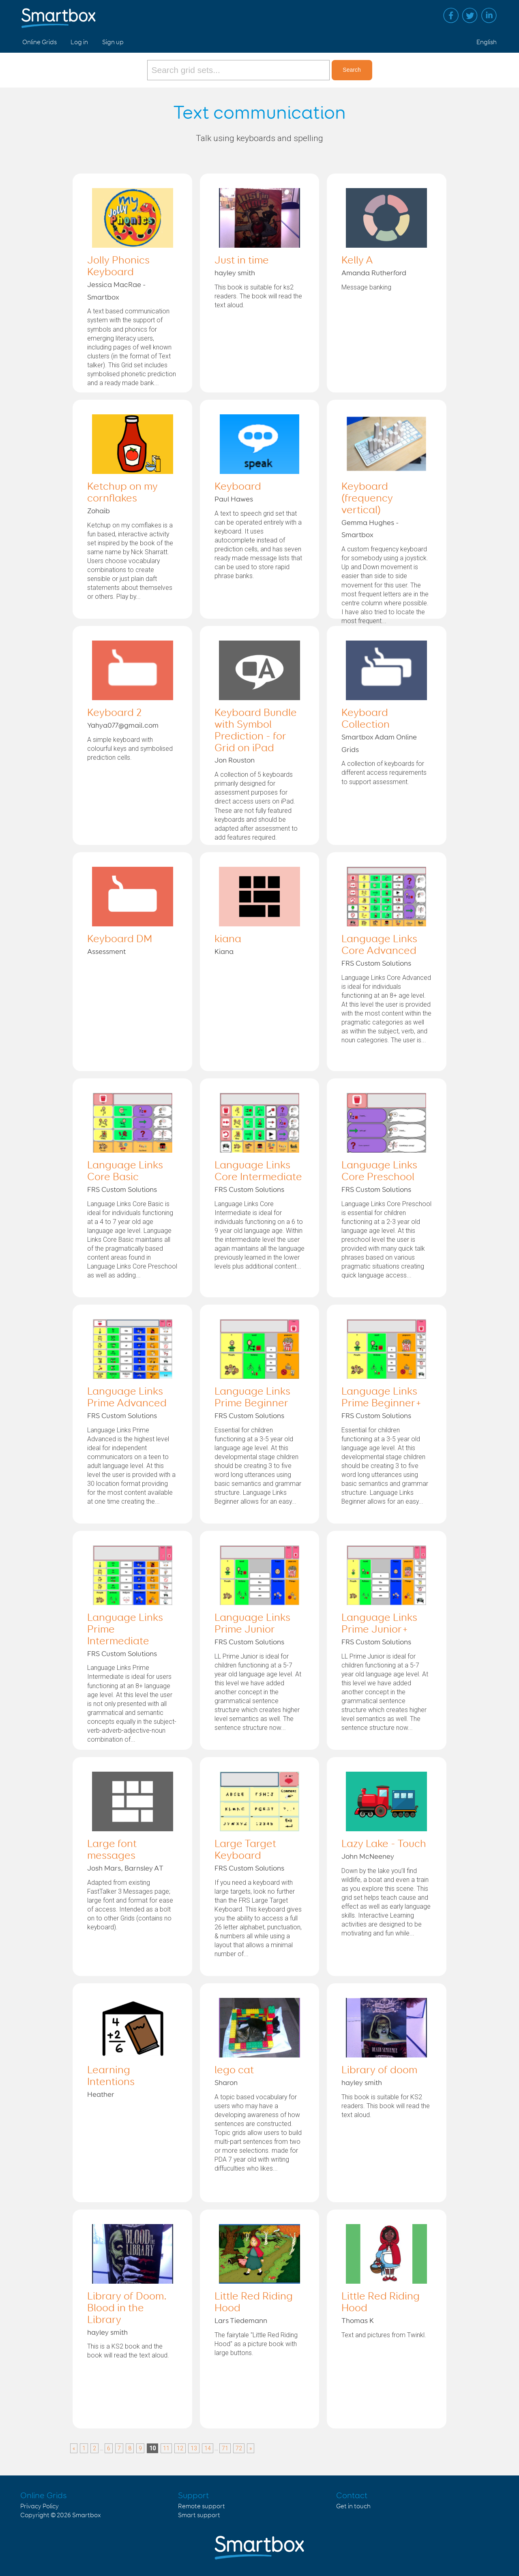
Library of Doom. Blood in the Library (127, 2308)
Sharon (226, 2083)
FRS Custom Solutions (376, 963)
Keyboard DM (119, 939)
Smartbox (86, 2515)
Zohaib (98, 511)
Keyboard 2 (114, 713)
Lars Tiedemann (240, 2321)
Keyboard (237, 487)
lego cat (234, 2070)
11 (166, 2448)
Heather (100, 2094)
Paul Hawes (233, 499)
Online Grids (39, 42)
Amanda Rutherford (373, 273)
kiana (227, 939)
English (486, 42)
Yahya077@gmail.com (123, 725)
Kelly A (357, 260)
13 (194, 2448)
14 (207, 2448)
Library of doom (379, 2070)
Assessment (106, 952)
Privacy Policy (39, 2506)
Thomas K (357, 2321)
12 (180, 2448)
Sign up (113, 42)
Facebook (451, 15)
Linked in (489, 15)
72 (239, 2448)
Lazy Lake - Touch (383, 1844)
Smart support (199, 2515)
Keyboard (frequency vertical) (367, 499)
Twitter (470, 15)
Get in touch (353, 2506)
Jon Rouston (234, 760)
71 (225, 2448)
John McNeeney (367, 1856)
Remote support (201, 2506)
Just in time (241, 260)
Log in (79, 42)
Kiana (224, 952)
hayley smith (234, 273)
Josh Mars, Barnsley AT (125, 1868)
